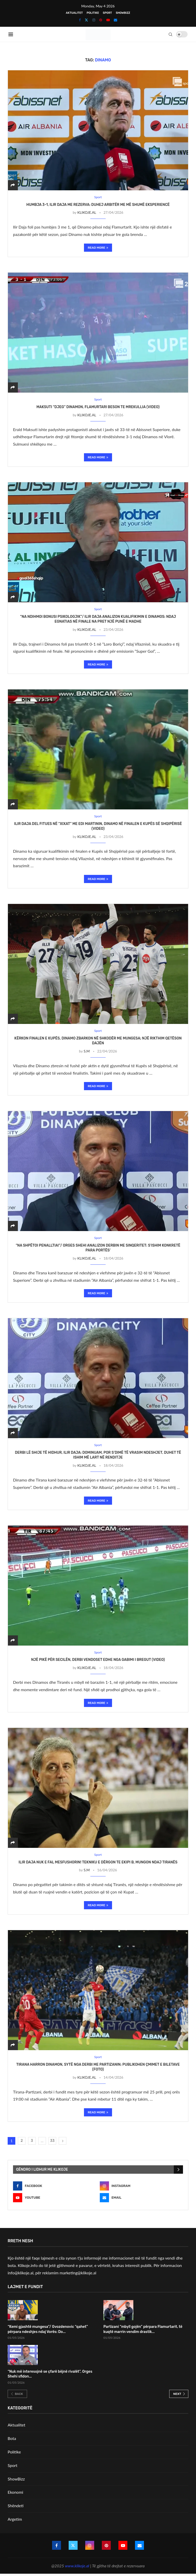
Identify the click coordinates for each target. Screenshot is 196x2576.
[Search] (171, 34)
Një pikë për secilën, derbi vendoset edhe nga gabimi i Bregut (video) (98, 1661)
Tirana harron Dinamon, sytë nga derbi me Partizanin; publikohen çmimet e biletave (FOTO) (98, 2069)
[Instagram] (93, 20)
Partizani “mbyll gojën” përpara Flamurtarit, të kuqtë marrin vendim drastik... (142, 2331)
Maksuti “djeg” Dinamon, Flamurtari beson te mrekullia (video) (98, 407)
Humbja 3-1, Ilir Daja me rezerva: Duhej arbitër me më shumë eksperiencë (97, 205)
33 (52, 2143)
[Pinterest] (100, 20)
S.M (87, 1052)
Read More (98, 248)
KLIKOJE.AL (86, 212)
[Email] (115, 20)
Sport (107, 13)
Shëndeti (15, 2507)
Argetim (15, 2521)
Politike (93, 13)
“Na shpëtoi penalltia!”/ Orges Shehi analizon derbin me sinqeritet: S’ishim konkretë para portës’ (98, 1249)
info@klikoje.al (20, 2274)
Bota (12, 2440)
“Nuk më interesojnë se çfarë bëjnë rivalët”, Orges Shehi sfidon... (50, 2376)
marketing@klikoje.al (78, 2274)
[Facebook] (80, 20)
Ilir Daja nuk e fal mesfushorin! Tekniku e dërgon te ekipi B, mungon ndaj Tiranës (98, 1864)
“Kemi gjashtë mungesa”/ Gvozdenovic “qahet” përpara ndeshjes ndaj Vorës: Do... (48, 2331)
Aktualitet (74, 13)
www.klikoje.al (77, 2567)
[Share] (13, 185)
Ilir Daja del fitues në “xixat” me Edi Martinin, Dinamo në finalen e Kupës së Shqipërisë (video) (98, 827)
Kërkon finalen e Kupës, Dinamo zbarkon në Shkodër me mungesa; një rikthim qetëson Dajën (97, 1041)
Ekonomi (15, 2494)
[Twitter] (86, 20)
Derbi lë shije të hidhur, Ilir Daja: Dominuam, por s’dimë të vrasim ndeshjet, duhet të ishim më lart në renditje (98, 1456)
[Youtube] (108, 20)
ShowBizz (123, 13)
